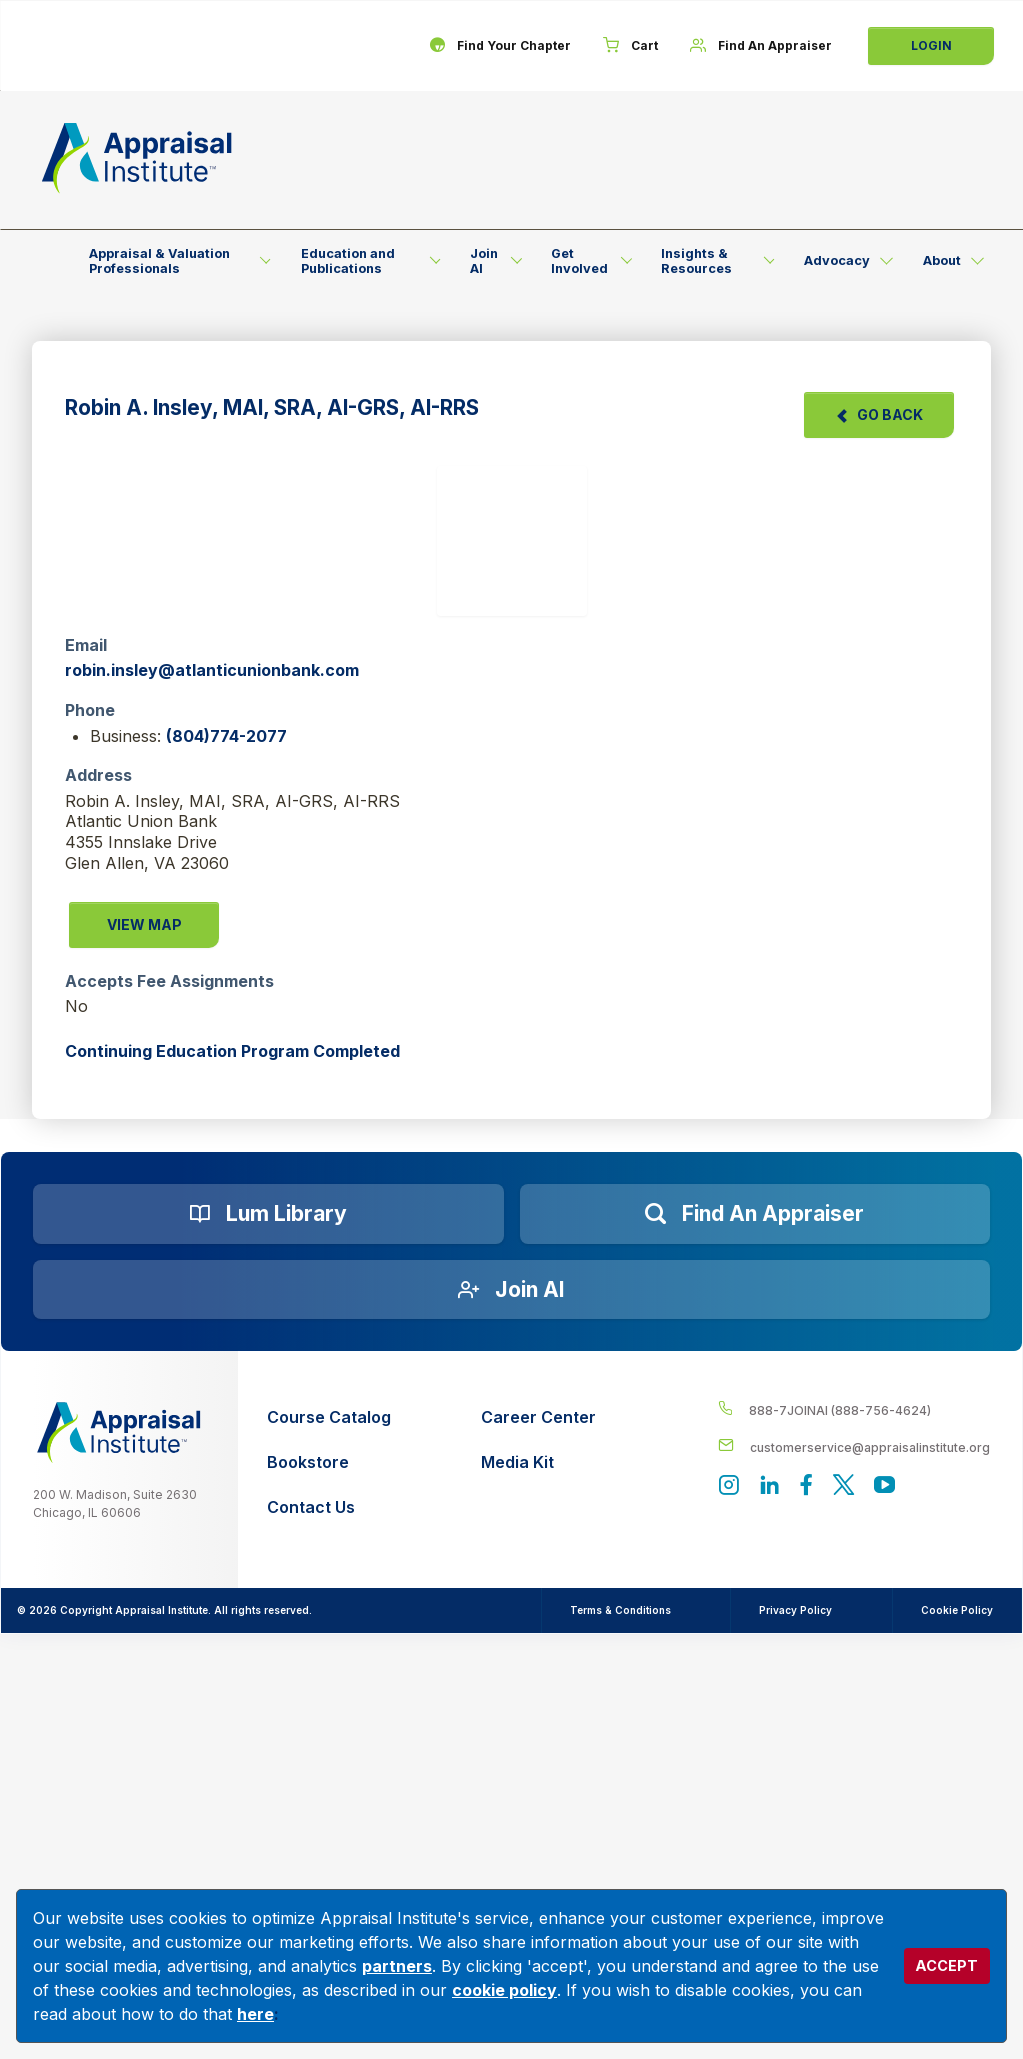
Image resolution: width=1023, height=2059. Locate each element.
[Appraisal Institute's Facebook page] (806, 1487)
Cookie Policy (957, 1610)
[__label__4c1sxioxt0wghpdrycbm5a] (854, 1409)
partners (397, 1966)
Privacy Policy (795, 1610)
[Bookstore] (329, 1462)
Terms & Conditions (619, 1610)
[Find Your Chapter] (500, 46)
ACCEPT (946, 1965)
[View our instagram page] (728, 1487)
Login (931, 45)
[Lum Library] (268, 1214)
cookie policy (504, 1990)
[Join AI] (511, 1290)
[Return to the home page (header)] (137, 158)
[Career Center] (538, 1417)
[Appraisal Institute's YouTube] (884, 1487)
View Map (144, 924)
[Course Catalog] (329, 1417)
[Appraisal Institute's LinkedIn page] (769, 1487)
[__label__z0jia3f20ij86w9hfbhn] (119, 1432)
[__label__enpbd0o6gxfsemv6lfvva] (854, 1446)
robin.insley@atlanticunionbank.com (212, 670)
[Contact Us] (329, 1507)
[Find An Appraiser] (761, 46)
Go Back (879, 414)
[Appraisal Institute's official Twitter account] (843, 1487)
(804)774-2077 (226, 736)
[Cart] (630, 46)
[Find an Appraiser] (755, 1214)
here (255, 2014)
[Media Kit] (538, 1462)
